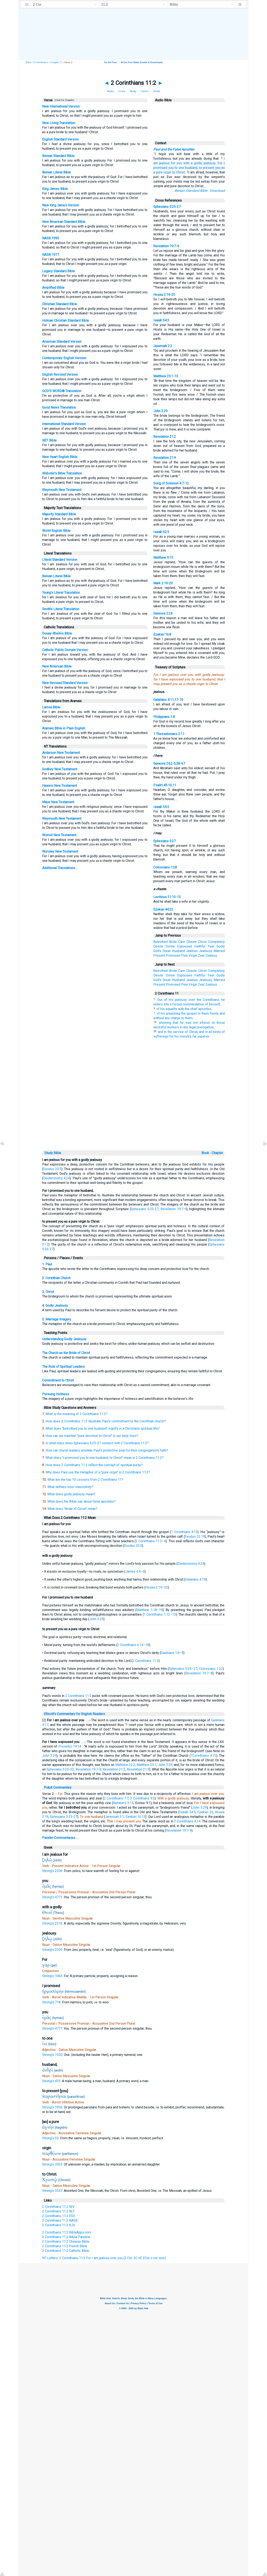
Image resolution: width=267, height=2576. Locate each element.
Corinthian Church (58, 1278)
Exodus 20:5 (52, 1169)
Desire (158, 946)
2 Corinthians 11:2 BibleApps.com (66, 2232)
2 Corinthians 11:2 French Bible (64, 2246)
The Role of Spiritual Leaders (63, 1367)
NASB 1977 (50, 255)
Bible (28, 62)
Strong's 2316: (53, 1923)
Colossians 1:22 (211, 1669)
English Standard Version (60, 139)
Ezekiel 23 (205, 1812)
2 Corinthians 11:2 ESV (58, 2216)
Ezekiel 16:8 (162, 634)
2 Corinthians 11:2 (78, 1696)
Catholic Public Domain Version (65, 650)
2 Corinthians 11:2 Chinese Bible (65, 2241)
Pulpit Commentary (58, 1787)
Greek (156, 91)
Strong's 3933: (53, 2164)
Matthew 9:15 (163, 558)
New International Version (61, 106)
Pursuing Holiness (55, 1394)
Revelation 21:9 (164, 458)
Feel (211, 946)
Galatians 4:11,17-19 (168, 700)
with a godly (192, 163)
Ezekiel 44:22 (163, 909)
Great (166, 951)
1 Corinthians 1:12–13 (160, 1614)
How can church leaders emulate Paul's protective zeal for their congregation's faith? (106, 1450)
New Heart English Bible (59, 457)
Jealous (192, 951)
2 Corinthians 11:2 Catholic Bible (65, 2251)
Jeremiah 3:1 (114, 1817)
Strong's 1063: (53, 1976)
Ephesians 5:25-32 (60, 1769)
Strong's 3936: (53, 2107)
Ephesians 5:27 (164, 841)
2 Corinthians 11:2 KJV (58, 2225)
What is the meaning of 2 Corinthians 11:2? (76, 1414)
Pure (184, 955)
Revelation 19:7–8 (199, 1673)
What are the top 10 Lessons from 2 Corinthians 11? (85, 1480)
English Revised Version (60, 374)
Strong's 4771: (53, 1897)
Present (159, 955)
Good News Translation (59, 407)
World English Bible (56, 531)
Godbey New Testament (59, 769)
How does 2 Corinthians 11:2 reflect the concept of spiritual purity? (94, 1465)
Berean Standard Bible (58, 156)
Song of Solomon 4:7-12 (171, 483)
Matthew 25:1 (146, 1765)
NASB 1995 (50, 238)
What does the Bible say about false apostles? (81, 1501)
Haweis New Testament (59, 786)
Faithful (199, 946)
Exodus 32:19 (195, 1536)
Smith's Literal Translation (60, 609)
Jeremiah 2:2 (162, 346)
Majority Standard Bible (59, 514)
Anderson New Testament (61, 753)
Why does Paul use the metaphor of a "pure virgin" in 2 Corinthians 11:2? (97, 1472)
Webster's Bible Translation (62, 473)
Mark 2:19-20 (163, 583)
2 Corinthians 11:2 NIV (58, 2207)
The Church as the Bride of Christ (66, 1353)
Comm (144, 91)
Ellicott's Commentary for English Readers (74, 1714)
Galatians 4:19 (195, 1579)
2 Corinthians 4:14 (187, 1821)
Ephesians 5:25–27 (183, 1669)
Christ (202, 942)
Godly (221, 946)
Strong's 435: (52, 2081)
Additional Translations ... (60, 868)
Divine (170, 946)
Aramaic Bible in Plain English (63, 728)
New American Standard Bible (63, 222)
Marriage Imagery (58, 1319)
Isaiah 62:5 (161, 532)
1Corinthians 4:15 (203, 1756)
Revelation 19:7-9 (166, 246)
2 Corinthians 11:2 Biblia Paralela (66, 2237)
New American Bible (57, 666)
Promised (173, 955)
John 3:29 (160, 411)
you (179, 163)
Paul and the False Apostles (173, 149)
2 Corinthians (40, 62)
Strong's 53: (51, 2138)
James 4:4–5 (135, 1571)
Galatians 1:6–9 (172, 1653)
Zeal (201, 955)
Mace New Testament (58, 802)
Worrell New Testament (59, 835)
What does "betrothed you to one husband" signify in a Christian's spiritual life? (102, 1428)
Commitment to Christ (58, 1380)
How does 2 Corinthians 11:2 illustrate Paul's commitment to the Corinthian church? (105, 1421)
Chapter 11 (56, 62)
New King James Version (60, 205)
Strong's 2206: (53, 1871)
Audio (110, 91)
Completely (216, 942)
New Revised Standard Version (65, 683)
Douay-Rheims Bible (57, 633)
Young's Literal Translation (61, 593)
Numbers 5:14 (123, 1803)
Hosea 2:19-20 (164, 295)
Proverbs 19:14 (69, 1746)
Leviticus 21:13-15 (167, 897)
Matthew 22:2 (125, 1765)
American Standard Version (62, 342)
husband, (191, 168)
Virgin (193, 955)
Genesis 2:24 (163, 613)
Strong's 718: (52, 2002)
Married (219, 951)
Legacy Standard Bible (58, 271)
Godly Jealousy (56, 1305)
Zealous (211, 955)
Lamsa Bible (51, 707)
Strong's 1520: (53, 2055)
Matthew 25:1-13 (165, 376)
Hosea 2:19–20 (156, 1587)
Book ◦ (206, 1153)
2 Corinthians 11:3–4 (151, 1541)
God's (157, 951)
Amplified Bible (53, 288)
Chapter (218, 1153)
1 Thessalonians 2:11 (168, 734)
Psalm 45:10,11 (164, 785)
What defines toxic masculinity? (70, 1487)
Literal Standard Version (59, 560)
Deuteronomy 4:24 (56, 1178)
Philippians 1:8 (164, 717)
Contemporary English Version (64, 358)
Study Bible (52, 1153)
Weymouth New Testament (61, 490)
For (220, 163)
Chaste (191, 942)
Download (217, 191)
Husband (178, 951)
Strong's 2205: (53, 1950)
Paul (48, 1264)
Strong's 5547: (53, 2191)
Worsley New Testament (60, 851)
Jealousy (205, 951)
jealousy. (210, 163)
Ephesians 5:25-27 (167, 207)
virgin (167, 172)
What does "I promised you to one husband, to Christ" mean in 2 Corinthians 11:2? (104, 1458)
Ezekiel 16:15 (136, 1817)
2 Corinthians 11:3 (145, 1661)
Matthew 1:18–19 (149, 1610)
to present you (209, 168)
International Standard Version (64, 424)
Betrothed (160, 942)
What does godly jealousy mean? (71, 1494)
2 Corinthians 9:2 (142, 1798)
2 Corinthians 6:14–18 (133, 1645)
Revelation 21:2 (164, 437)
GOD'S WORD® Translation (61, 391)
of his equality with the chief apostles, (184, 1009)
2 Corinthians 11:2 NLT (58, 2211)
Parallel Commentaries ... (60, 1838)
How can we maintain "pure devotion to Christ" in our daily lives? (91, 1436)
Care (181, 942)
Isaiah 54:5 (161, 320)
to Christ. (178, 172)
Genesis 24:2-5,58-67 (169, 763)
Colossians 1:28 (165, 867)
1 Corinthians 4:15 (184, 1532)
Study (133, 91)
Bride (173, 942)
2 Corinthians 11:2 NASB (60, 2220)
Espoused (184, 946)
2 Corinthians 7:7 (116, 1798)
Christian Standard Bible (59, 304)
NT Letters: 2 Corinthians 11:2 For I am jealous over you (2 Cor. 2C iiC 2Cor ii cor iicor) (104, 2258)
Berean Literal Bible (56, 172)
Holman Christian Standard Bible (65, 320)
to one (179, 168)
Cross (122, 91)
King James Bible (55, 189)
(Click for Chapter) (63, 100)
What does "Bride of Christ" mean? (72, 1509)
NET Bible (49, 440)
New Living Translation (58, 123)
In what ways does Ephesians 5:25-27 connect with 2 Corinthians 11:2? (97, 1443)
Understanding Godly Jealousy (64, 1339)
